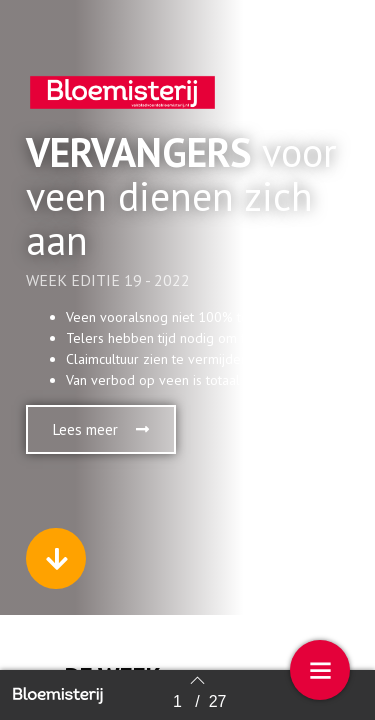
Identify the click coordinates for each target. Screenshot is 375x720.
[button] (101, 429)
